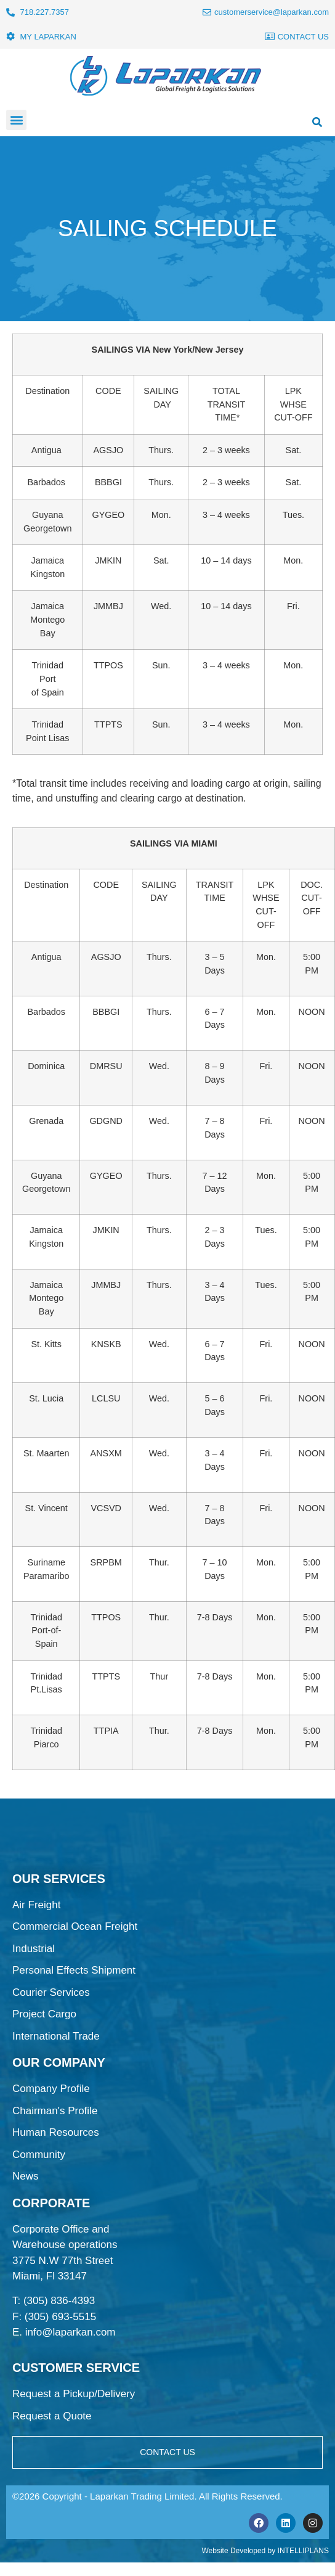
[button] (16, 120)
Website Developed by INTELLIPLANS (265, 2550)
